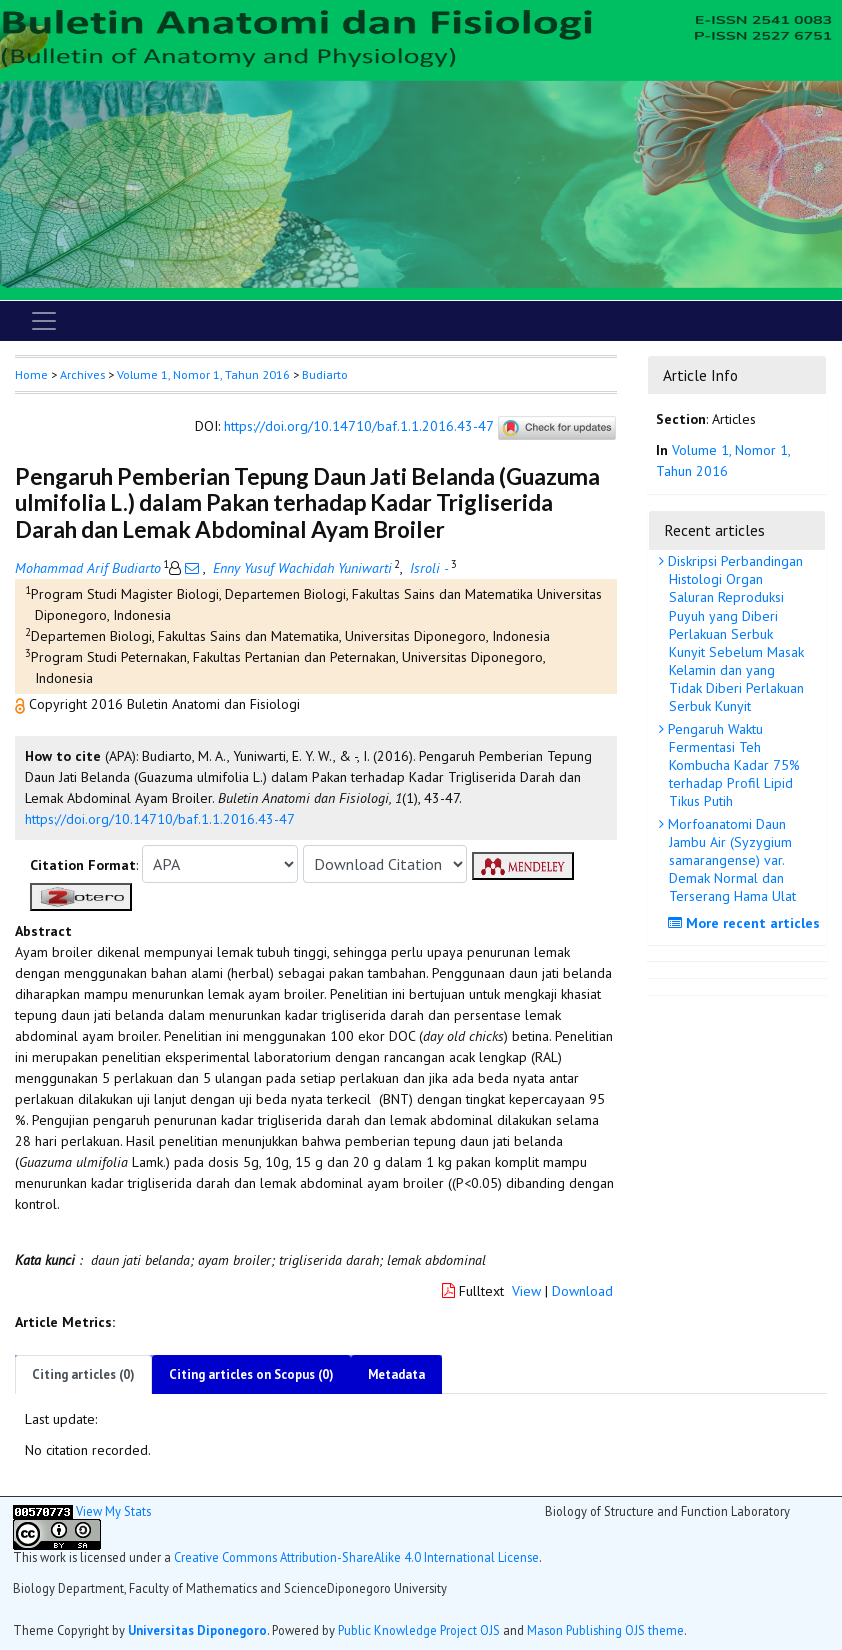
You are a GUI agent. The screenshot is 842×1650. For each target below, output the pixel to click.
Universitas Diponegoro (197, 1630)
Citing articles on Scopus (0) (251, 1374)
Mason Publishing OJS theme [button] (605, 1630)
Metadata (396, 1374)
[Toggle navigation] (44, 321)
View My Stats (113, 1511)
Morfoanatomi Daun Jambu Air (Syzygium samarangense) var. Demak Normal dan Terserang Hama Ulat (730, 860)
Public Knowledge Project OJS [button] (419, 1630)
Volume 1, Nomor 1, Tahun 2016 (203, 374)
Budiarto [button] (325, 374)
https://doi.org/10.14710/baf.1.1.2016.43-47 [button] (160, 819)
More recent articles (746, 923)
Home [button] (31, 374)
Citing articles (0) (83, 1374)
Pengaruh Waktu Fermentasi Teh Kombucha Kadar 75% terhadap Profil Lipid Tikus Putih (732, 765)
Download (582, 1291)
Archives (82, 374)
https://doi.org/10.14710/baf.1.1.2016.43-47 (358, 427)
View (526, 1291)
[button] (22, 704)
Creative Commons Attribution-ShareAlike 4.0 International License (356, 1557)
